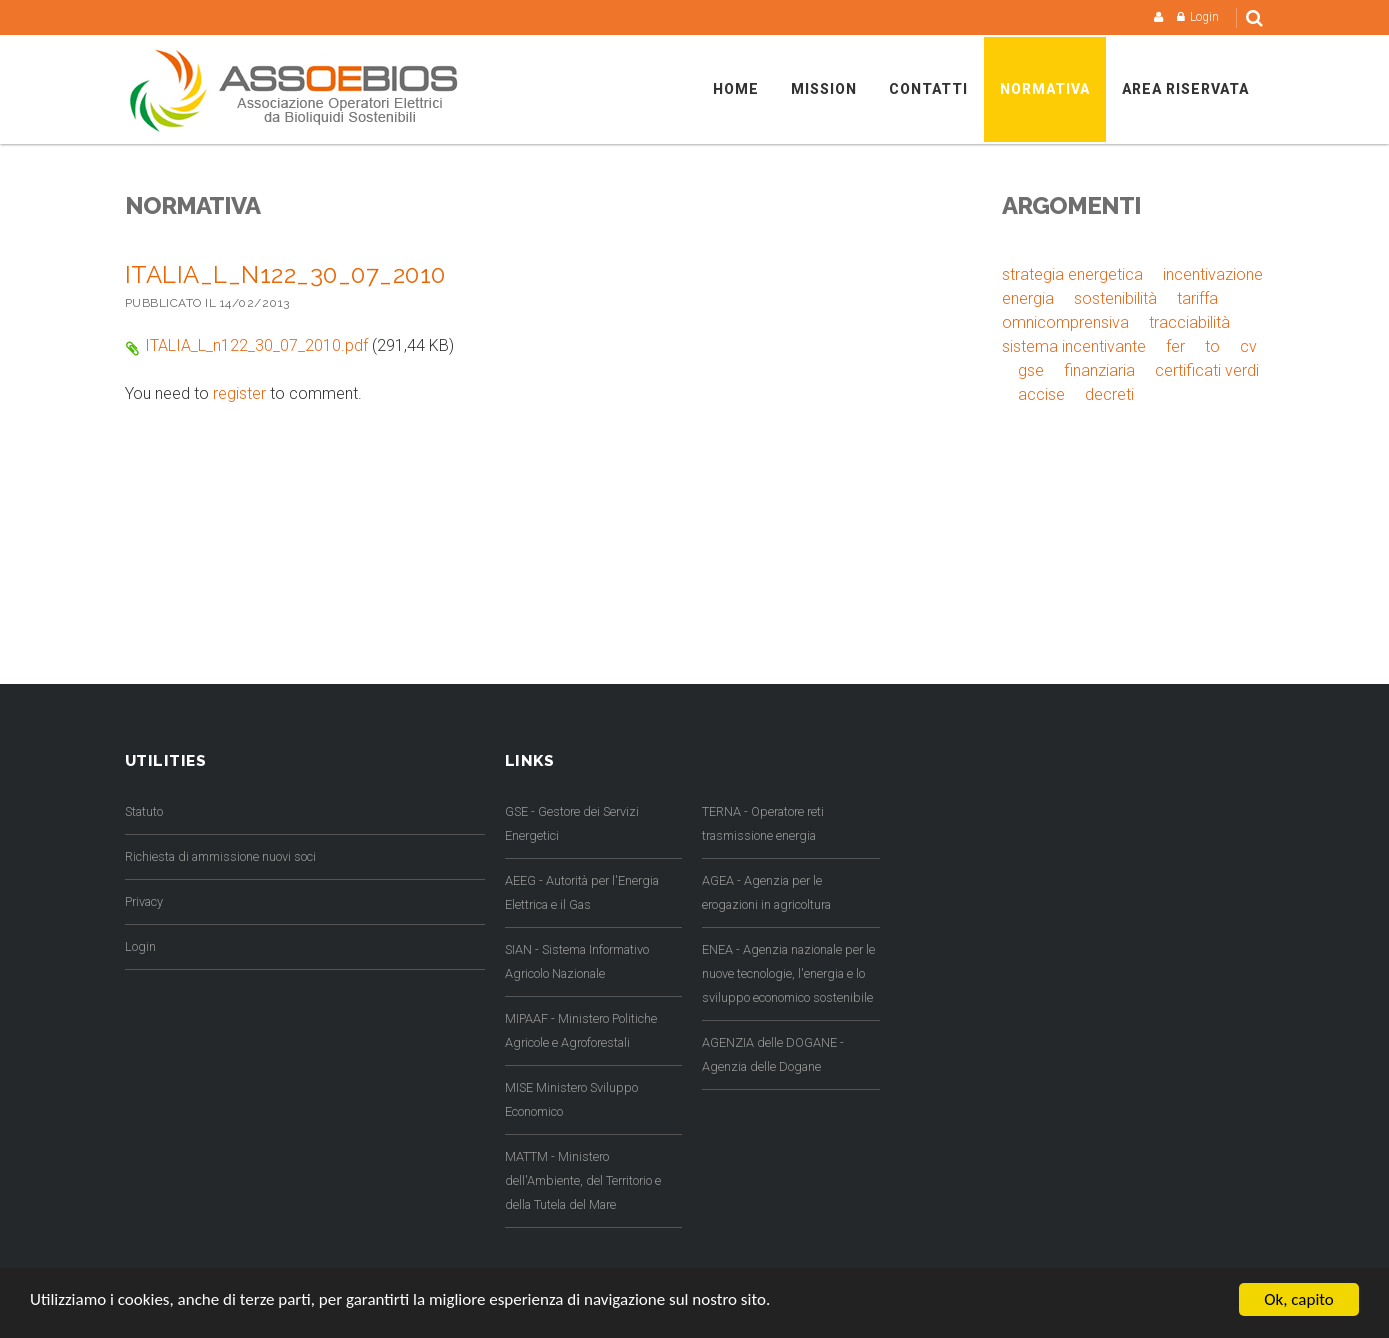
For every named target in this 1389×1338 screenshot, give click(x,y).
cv (1248, 346)
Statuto (144, 811)
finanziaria (1099, 370)
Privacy (144, 901)
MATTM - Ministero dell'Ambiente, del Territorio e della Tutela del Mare (583, 1180)
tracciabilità (1189, 322)
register (239, 393)
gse (1031, 370)
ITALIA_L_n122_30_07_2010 (285, 274)
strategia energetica (1072, 274)
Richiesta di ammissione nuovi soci (220, 856)
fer (1175, 346)
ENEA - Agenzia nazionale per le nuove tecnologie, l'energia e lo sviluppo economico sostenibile (788, 973)
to (1212, 346)
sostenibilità (1115, 298)
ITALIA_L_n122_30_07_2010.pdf (256, 345)
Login (1204, 17)
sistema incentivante (1074, 346)
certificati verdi (1207, 370)
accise (1041, 394)
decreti (1109, 394)
